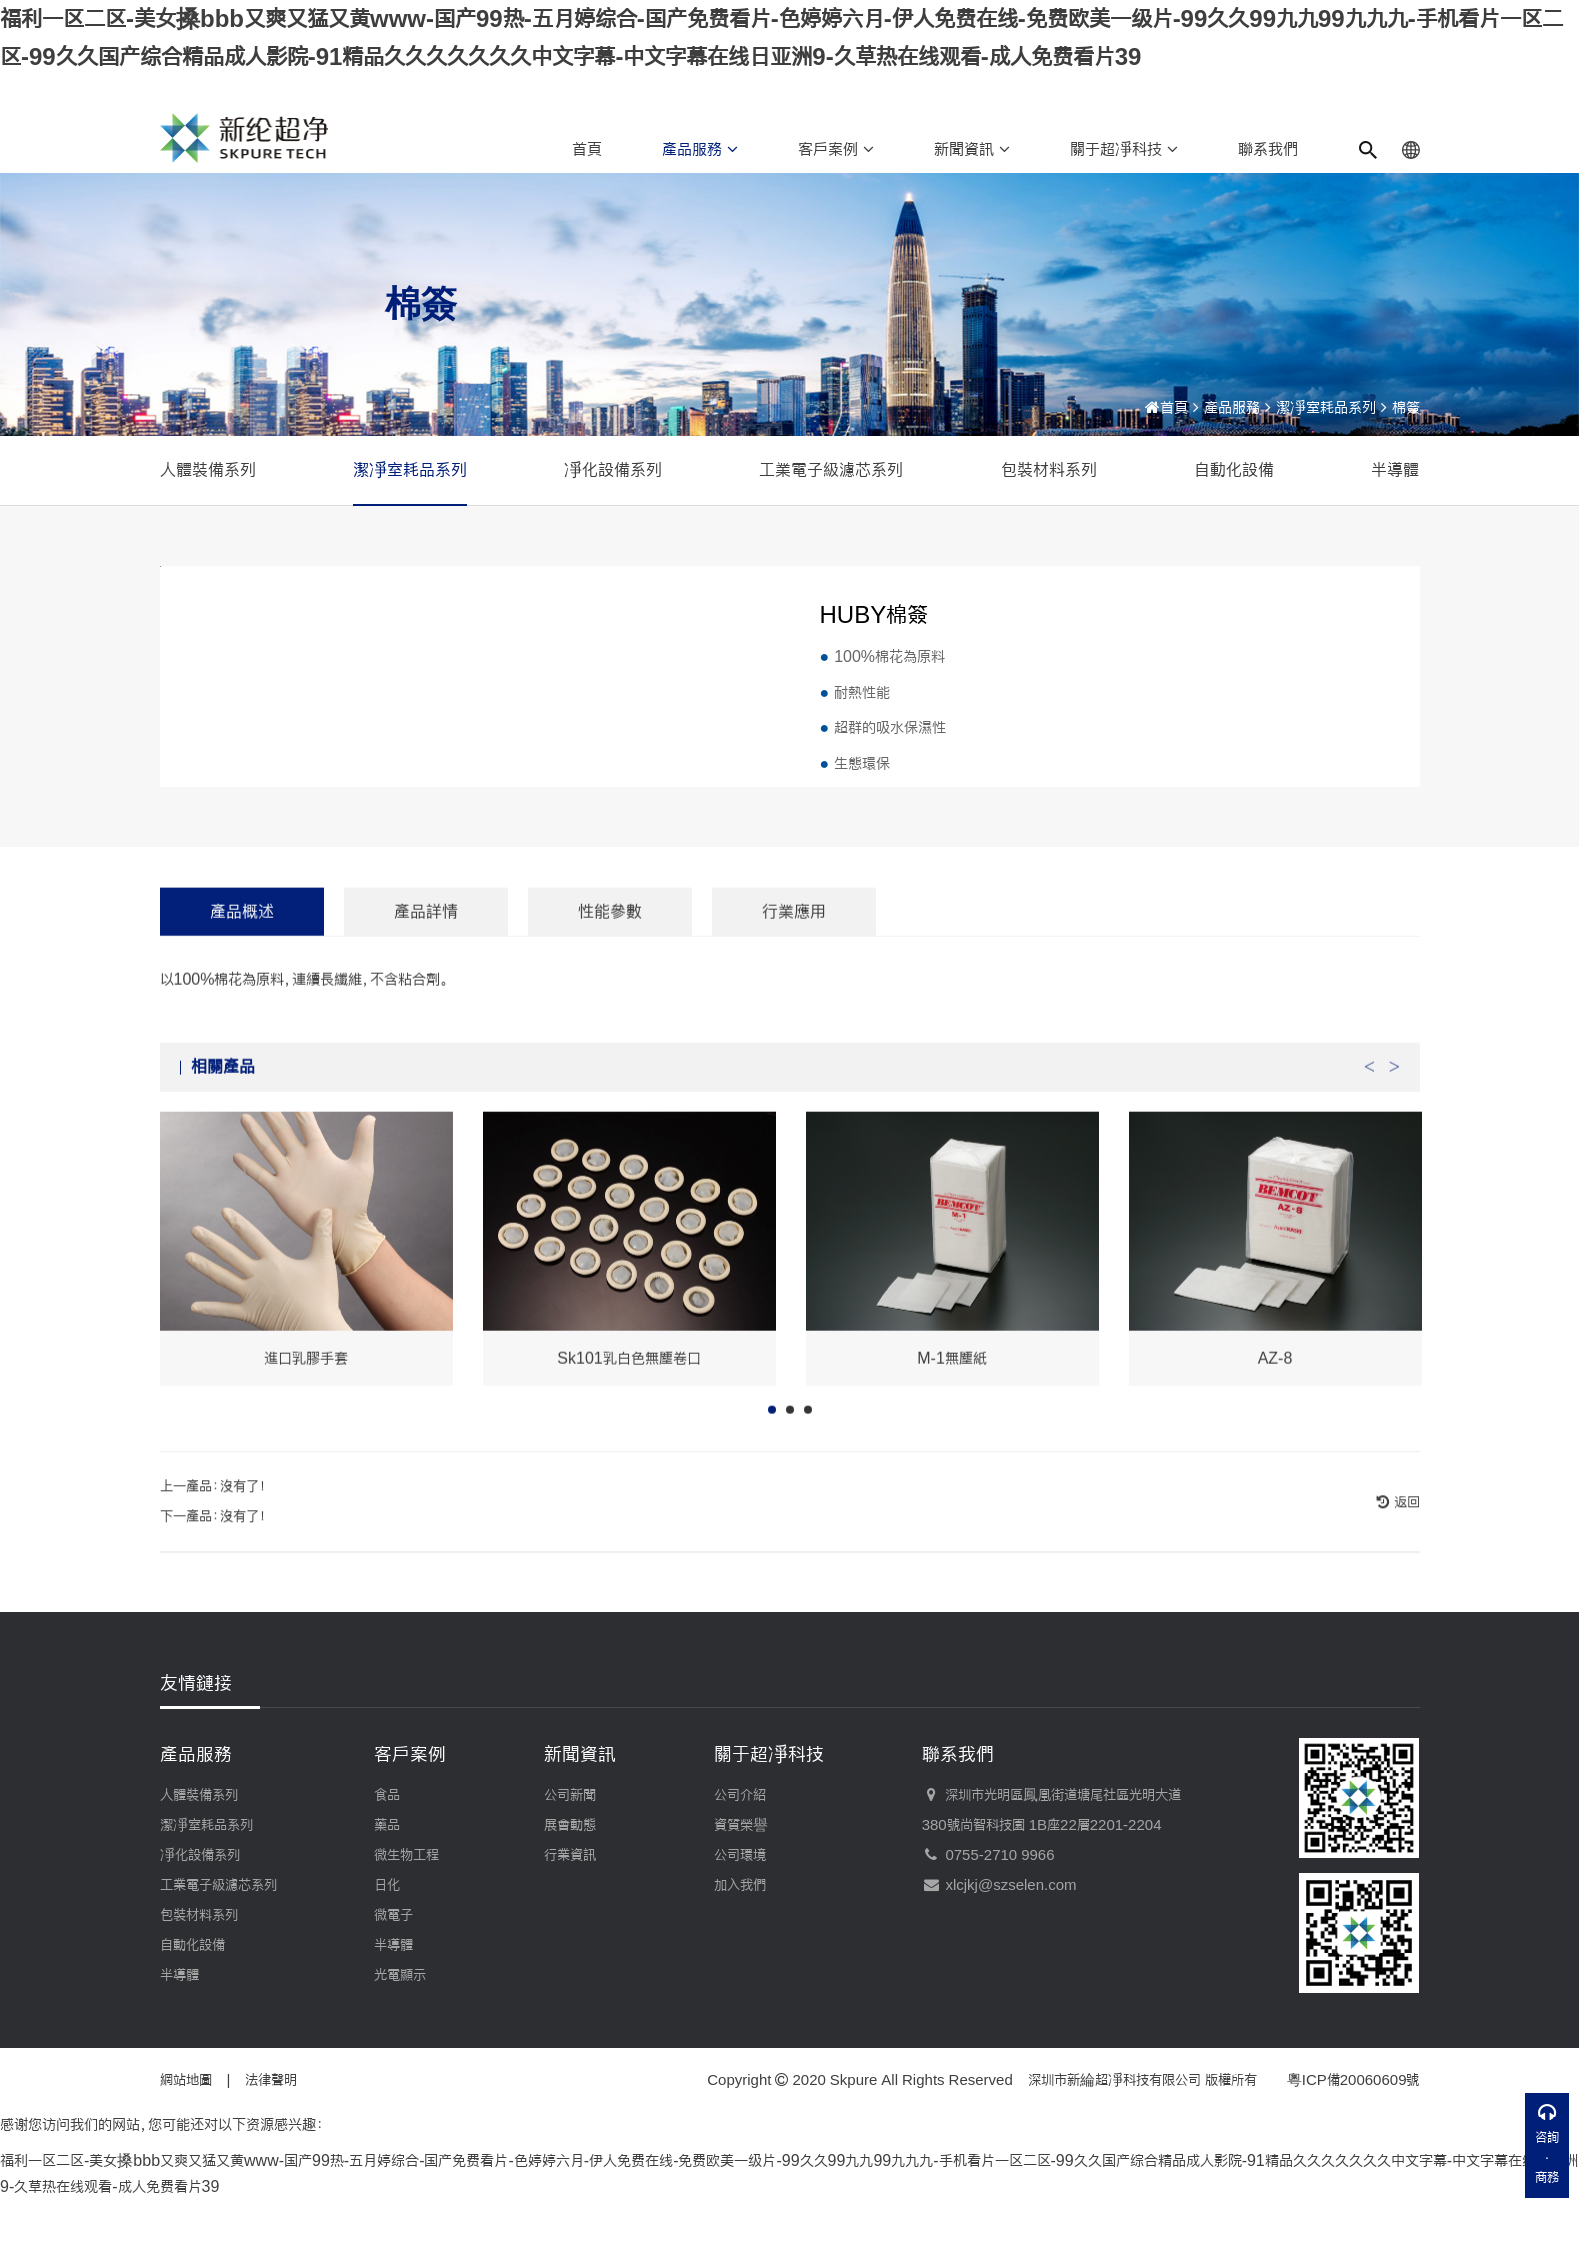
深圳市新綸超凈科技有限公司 (1114, 2151)
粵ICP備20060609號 (1353, 2151)
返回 (1405, 1605)
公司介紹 (740, 1866)
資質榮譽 (741, 1896)
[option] (306, 1350)
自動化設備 (1234, 469)
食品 (387, 1866)
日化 (387, 1956)
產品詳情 (426, 1012)
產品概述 (242, 1012)
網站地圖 (186, 2151)
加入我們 (740, 1956)
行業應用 (794, 1012)
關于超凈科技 (1124, 149)
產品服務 (700, 149)
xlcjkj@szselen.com (999, 1956)
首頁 (587, 149)
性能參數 (610, 1012)
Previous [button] (1370, 1163)
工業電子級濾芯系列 (831, 469)
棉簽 (1406, 407)
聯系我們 (1268, 149)
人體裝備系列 (208, 469)
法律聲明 (271, 2151)
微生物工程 (406, 1926)
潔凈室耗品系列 (1326, 407)
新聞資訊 (972, 149)
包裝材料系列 (1049, 469)
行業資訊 (570, 1926)
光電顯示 (400, 2046)
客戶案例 (836, 149)
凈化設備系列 (613, 469)
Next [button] (1395, 1163)
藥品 (387, 1896)
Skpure (854, 2151)
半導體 (1395, 469)
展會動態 (570, 1896)
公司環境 (740, 1926)
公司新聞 (570, 1866)
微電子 (393, 1986)
